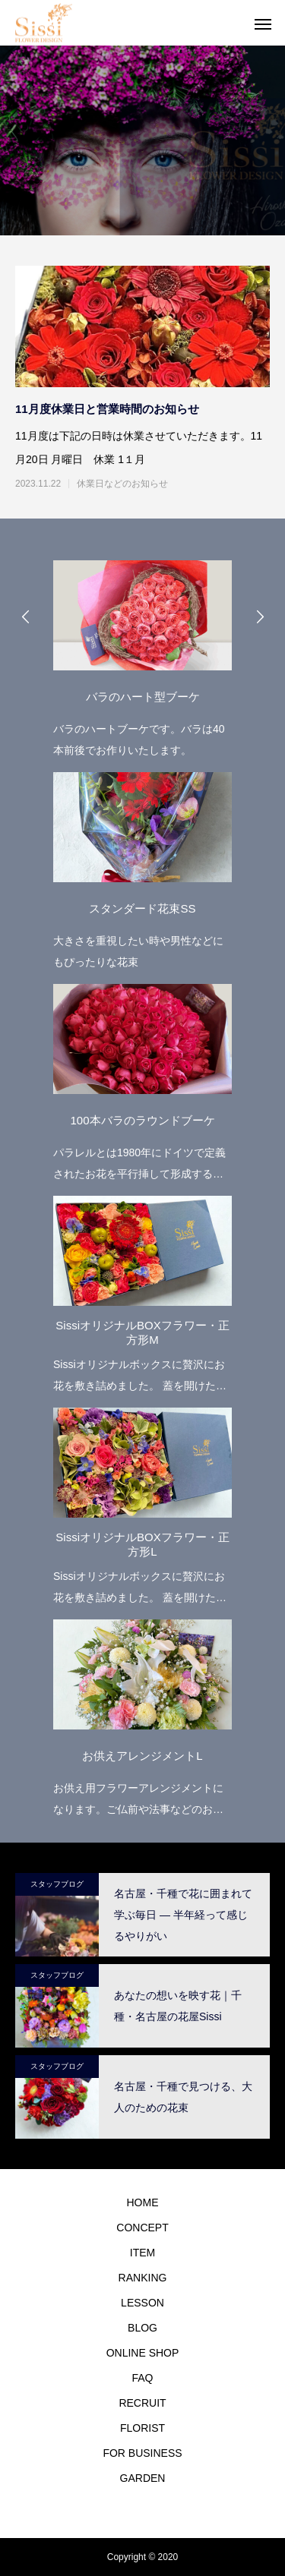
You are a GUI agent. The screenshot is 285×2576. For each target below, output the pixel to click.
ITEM (142, 2253)
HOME (143, 2202)
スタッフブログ (57, 1884)
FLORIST (142, 2428)
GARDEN (143, 2478)
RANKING (143, 2278)
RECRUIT (142, 2403)
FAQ (142, 2378)
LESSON (142, 2303)
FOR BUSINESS (142, 2453)
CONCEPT (142, 2227)
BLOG (142, 2328)
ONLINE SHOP (142, 2353)
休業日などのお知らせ (122, 483)
